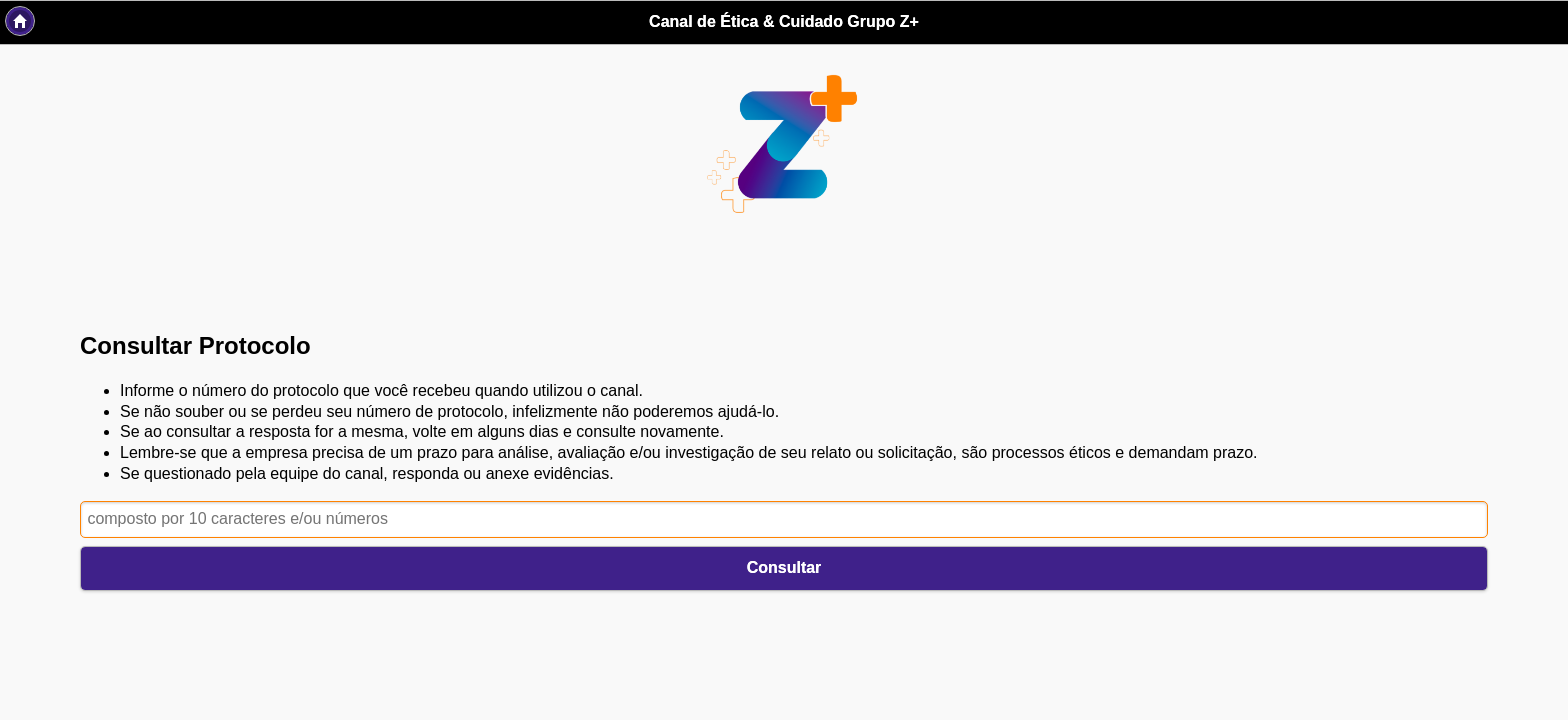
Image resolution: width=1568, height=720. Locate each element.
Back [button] (20, 21)
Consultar (784, 567)
